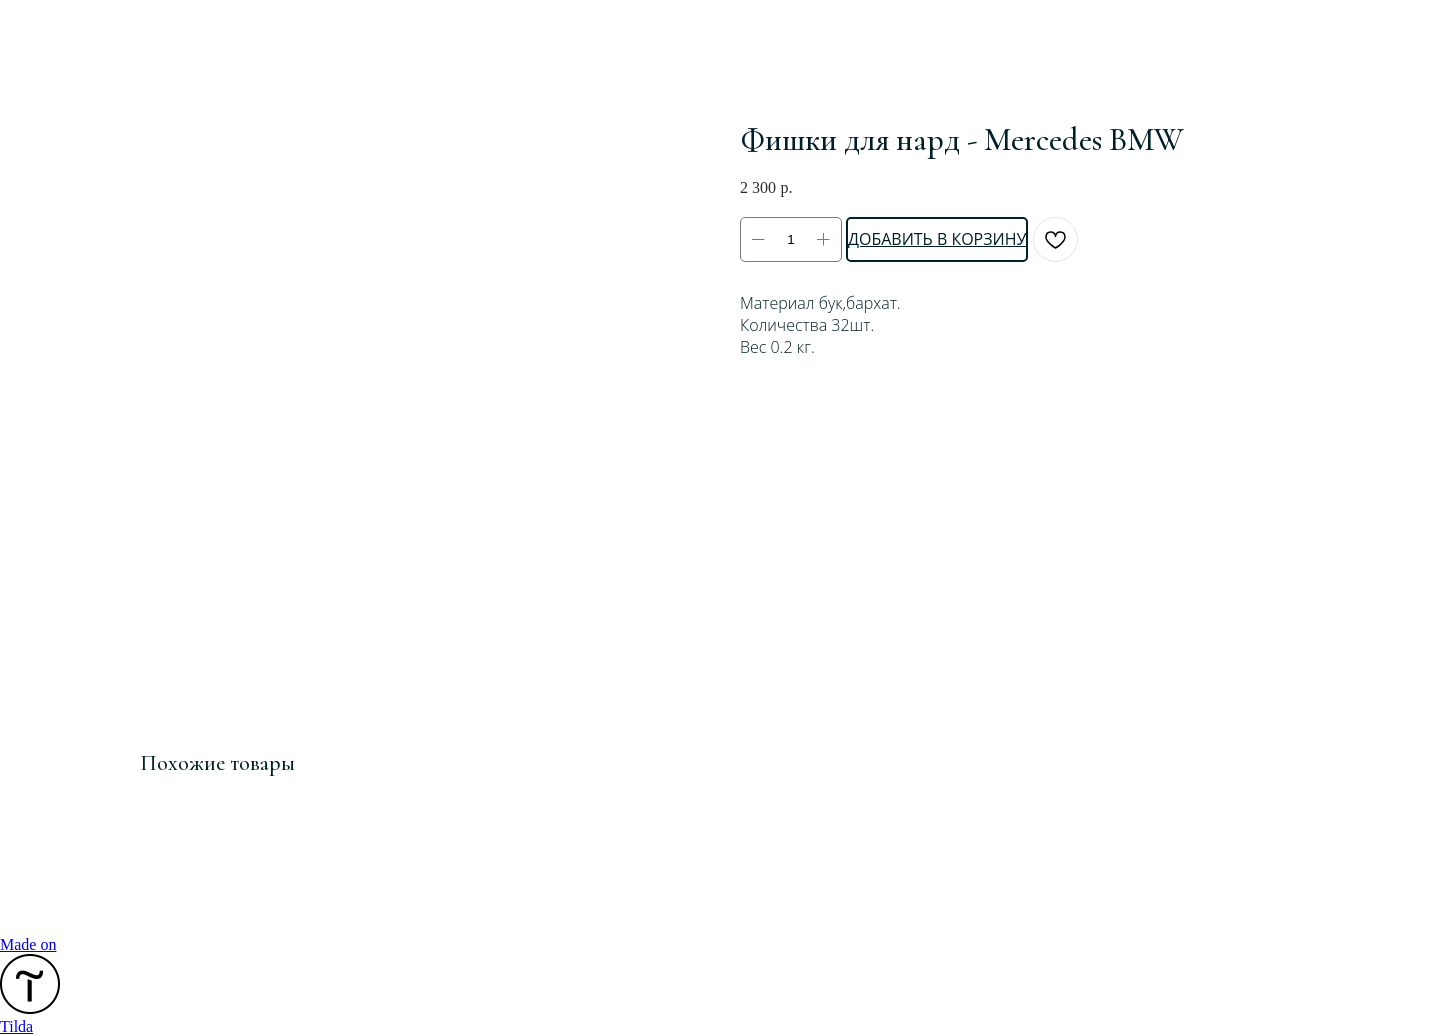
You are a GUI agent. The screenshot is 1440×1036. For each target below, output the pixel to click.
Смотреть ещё (88, 28)
